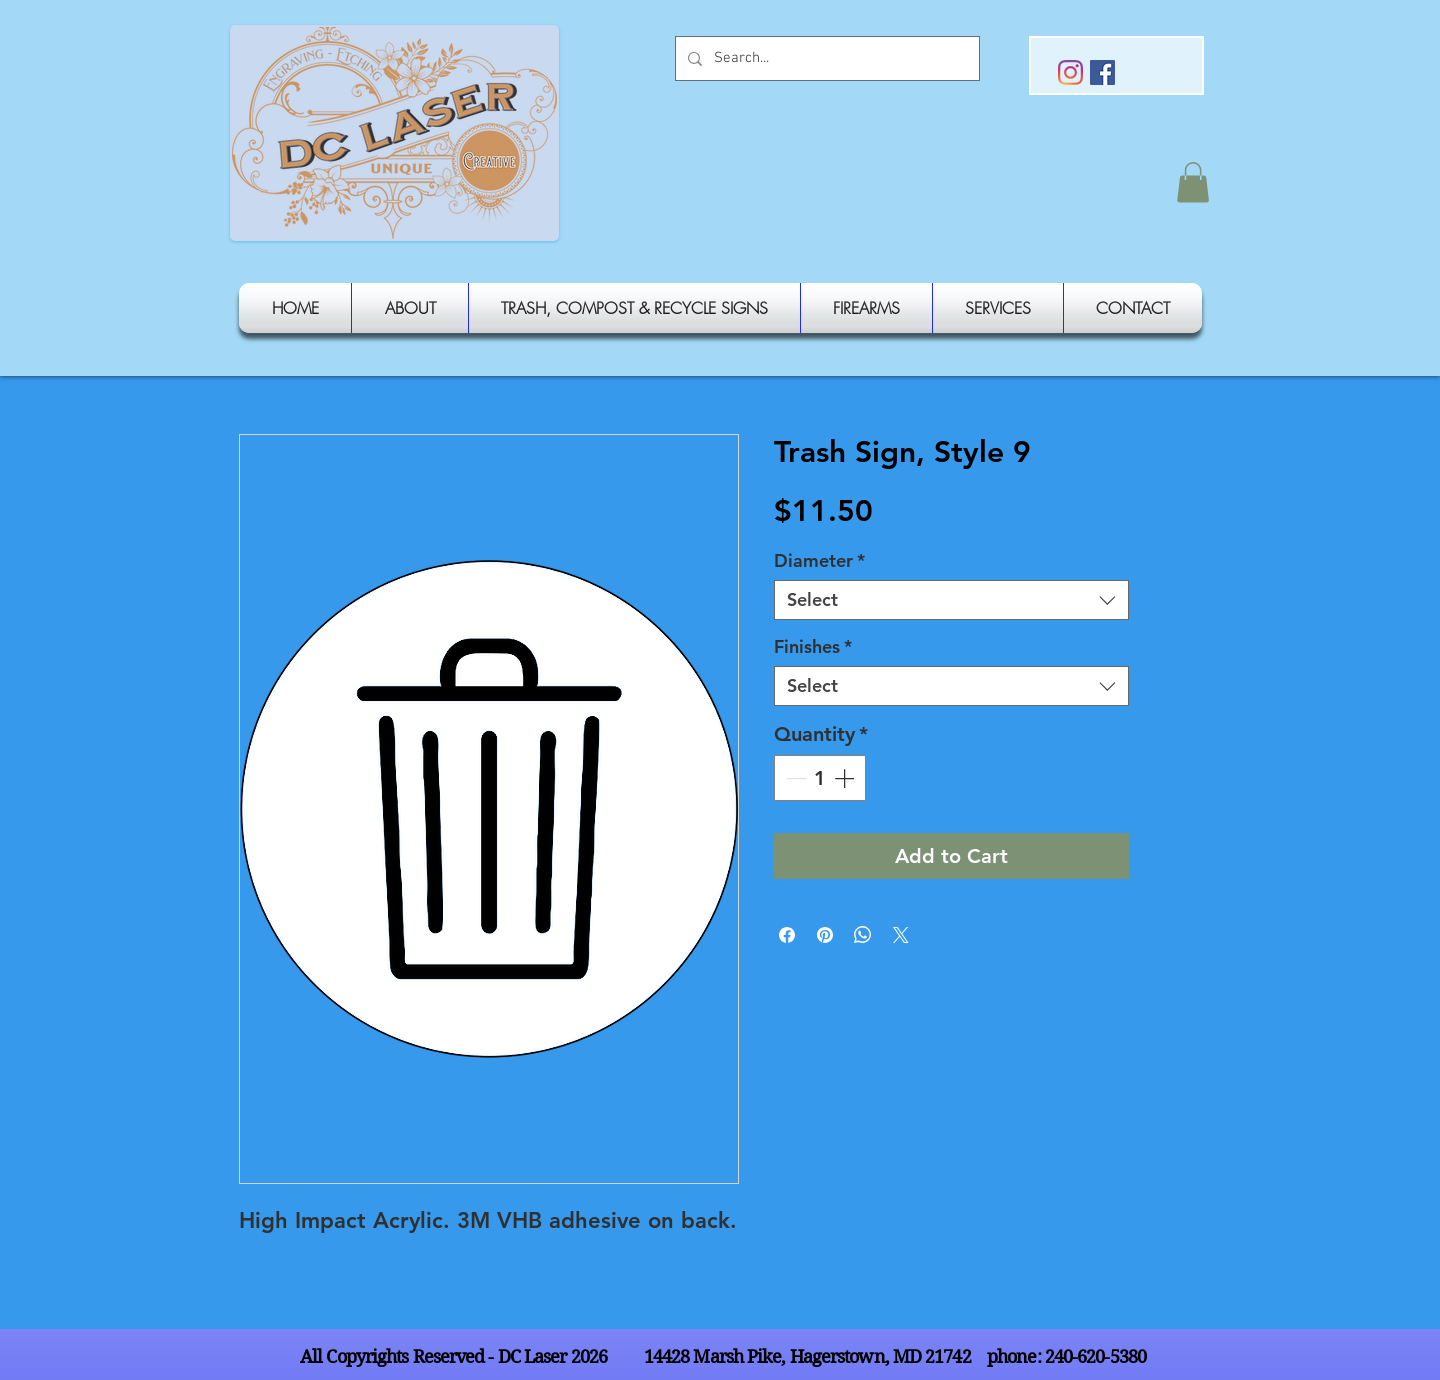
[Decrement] (794, 778)
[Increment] (846, 778)
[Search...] (825, 58)
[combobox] (951, 600)
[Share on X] (901, 935)
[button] (1193, 182)
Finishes (813, 647)
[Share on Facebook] (787, 935)
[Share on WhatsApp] (863, 935)
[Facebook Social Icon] (1102, 72)
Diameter (819, 561)
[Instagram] (1070, 72)
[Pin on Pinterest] (825, 935)
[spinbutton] (820, 778)
